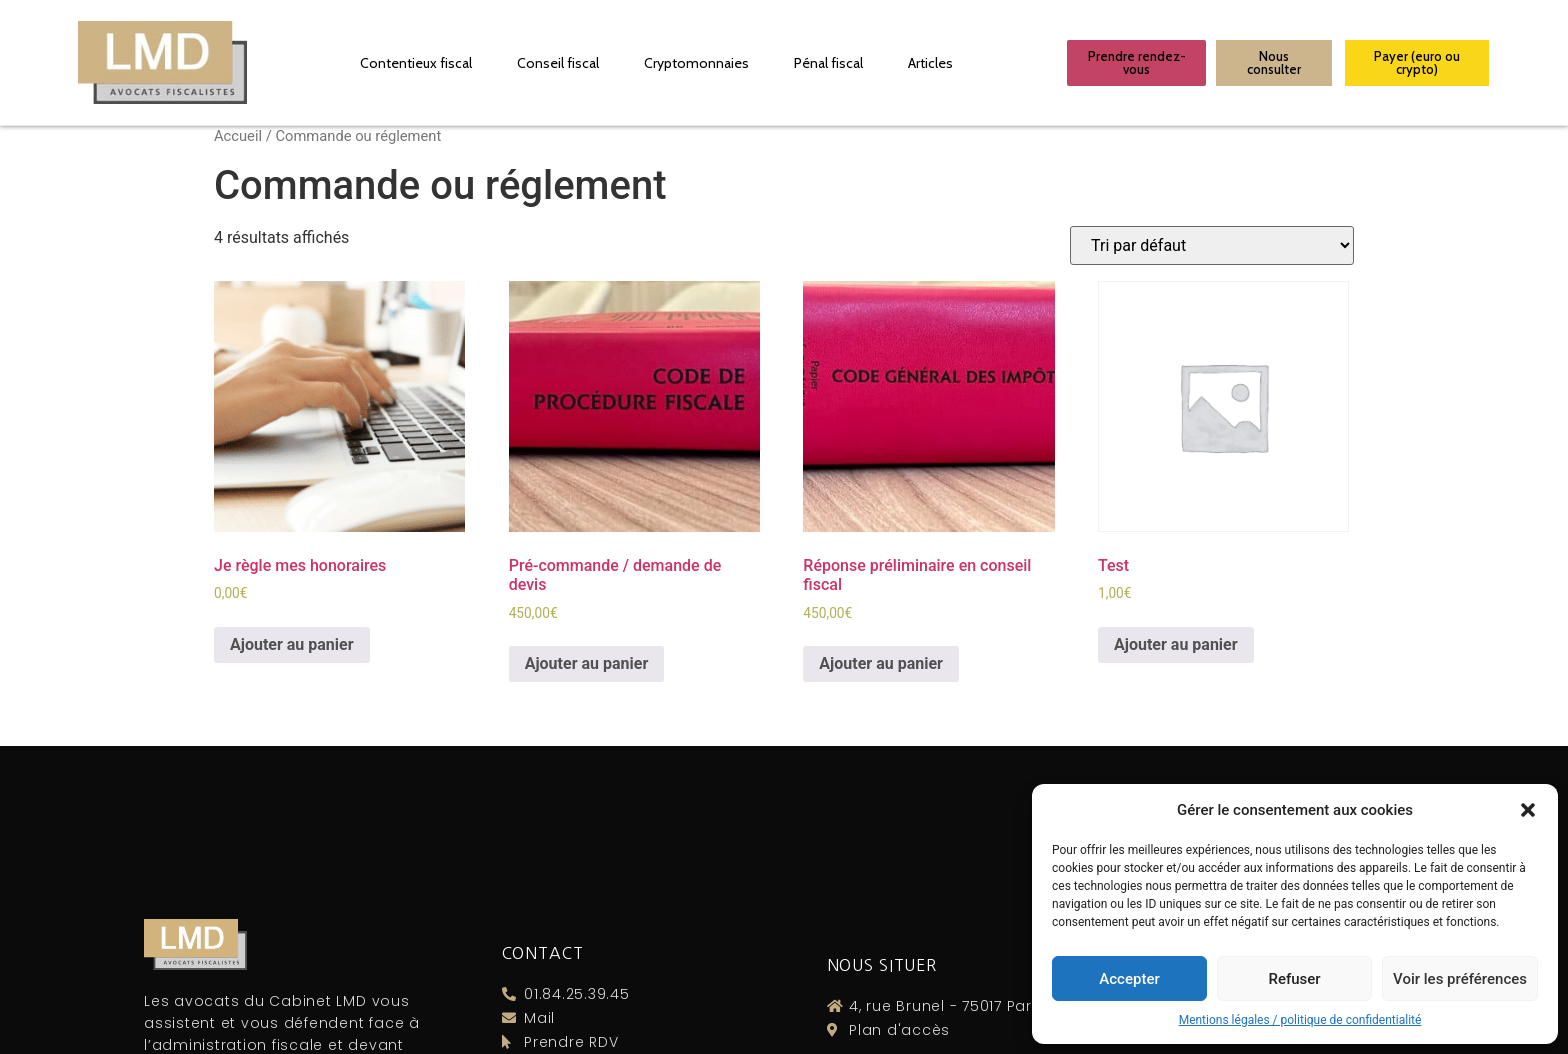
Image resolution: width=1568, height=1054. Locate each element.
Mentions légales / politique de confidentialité (1300, 1020)
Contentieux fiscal (416, 63)
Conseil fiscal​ (558, 63)
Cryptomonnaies (696, 63)
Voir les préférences (1460, 979)
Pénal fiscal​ (828, 63)
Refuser (1294, 979)
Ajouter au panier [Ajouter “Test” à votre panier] (1176, 644)
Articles (930, 63)
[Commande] (1212, 245)
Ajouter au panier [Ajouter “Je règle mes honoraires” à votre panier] (292, 644)
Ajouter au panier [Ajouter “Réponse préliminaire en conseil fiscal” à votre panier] (881, 663)
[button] (1528, 810)
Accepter (1129, 979)
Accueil (238, 136)
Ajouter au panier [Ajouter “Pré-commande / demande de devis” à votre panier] (587, 663)
